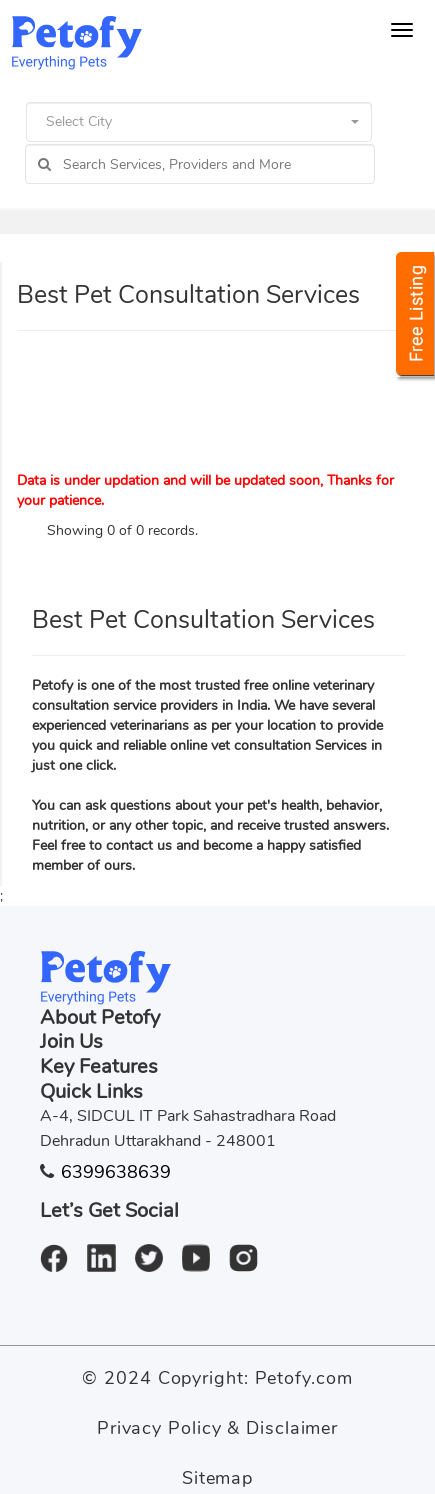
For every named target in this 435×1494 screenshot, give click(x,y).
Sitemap (217, 1478)
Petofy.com (304, 1378)
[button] (199, 122)
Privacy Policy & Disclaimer (217, 1428)
